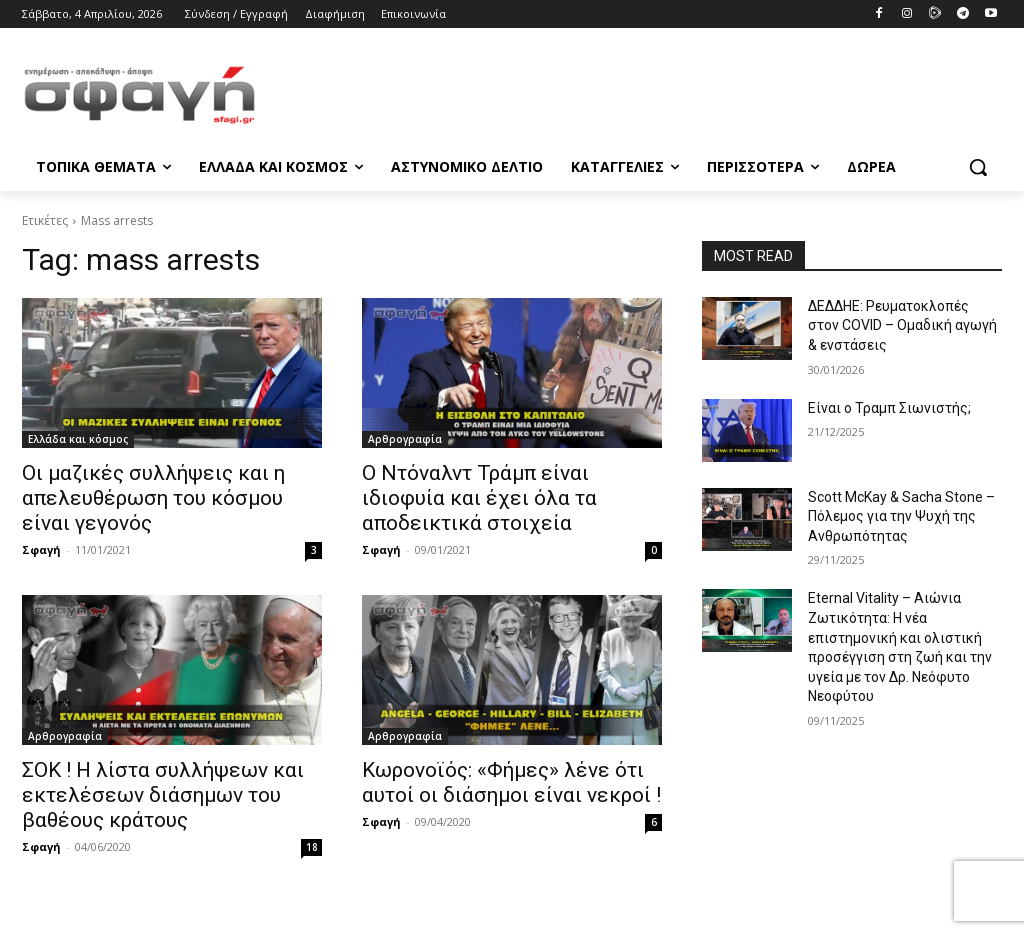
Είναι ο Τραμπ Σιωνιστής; (889, 408)
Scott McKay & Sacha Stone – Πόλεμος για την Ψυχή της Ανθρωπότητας (901, 516)
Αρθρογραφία (405, 439)
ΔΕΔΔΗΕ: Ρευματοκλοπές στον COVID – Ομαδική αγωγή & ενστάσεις (902, 325)
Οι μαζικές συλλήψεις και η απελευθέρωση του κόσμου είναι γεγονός (153, 498)
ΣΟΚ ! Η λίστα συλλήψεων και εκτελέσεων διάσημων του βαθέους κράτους (163, 795)
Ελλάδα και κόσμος (78, 439)
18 (312, 847)
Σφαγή (41, 549)
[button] (978, 167)
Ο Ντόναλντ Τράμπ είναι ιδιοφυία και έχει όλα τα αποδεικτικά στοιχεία (479, 498)
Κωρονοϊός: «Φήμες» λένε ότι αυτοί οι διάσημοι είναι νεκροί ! (511, 782)
